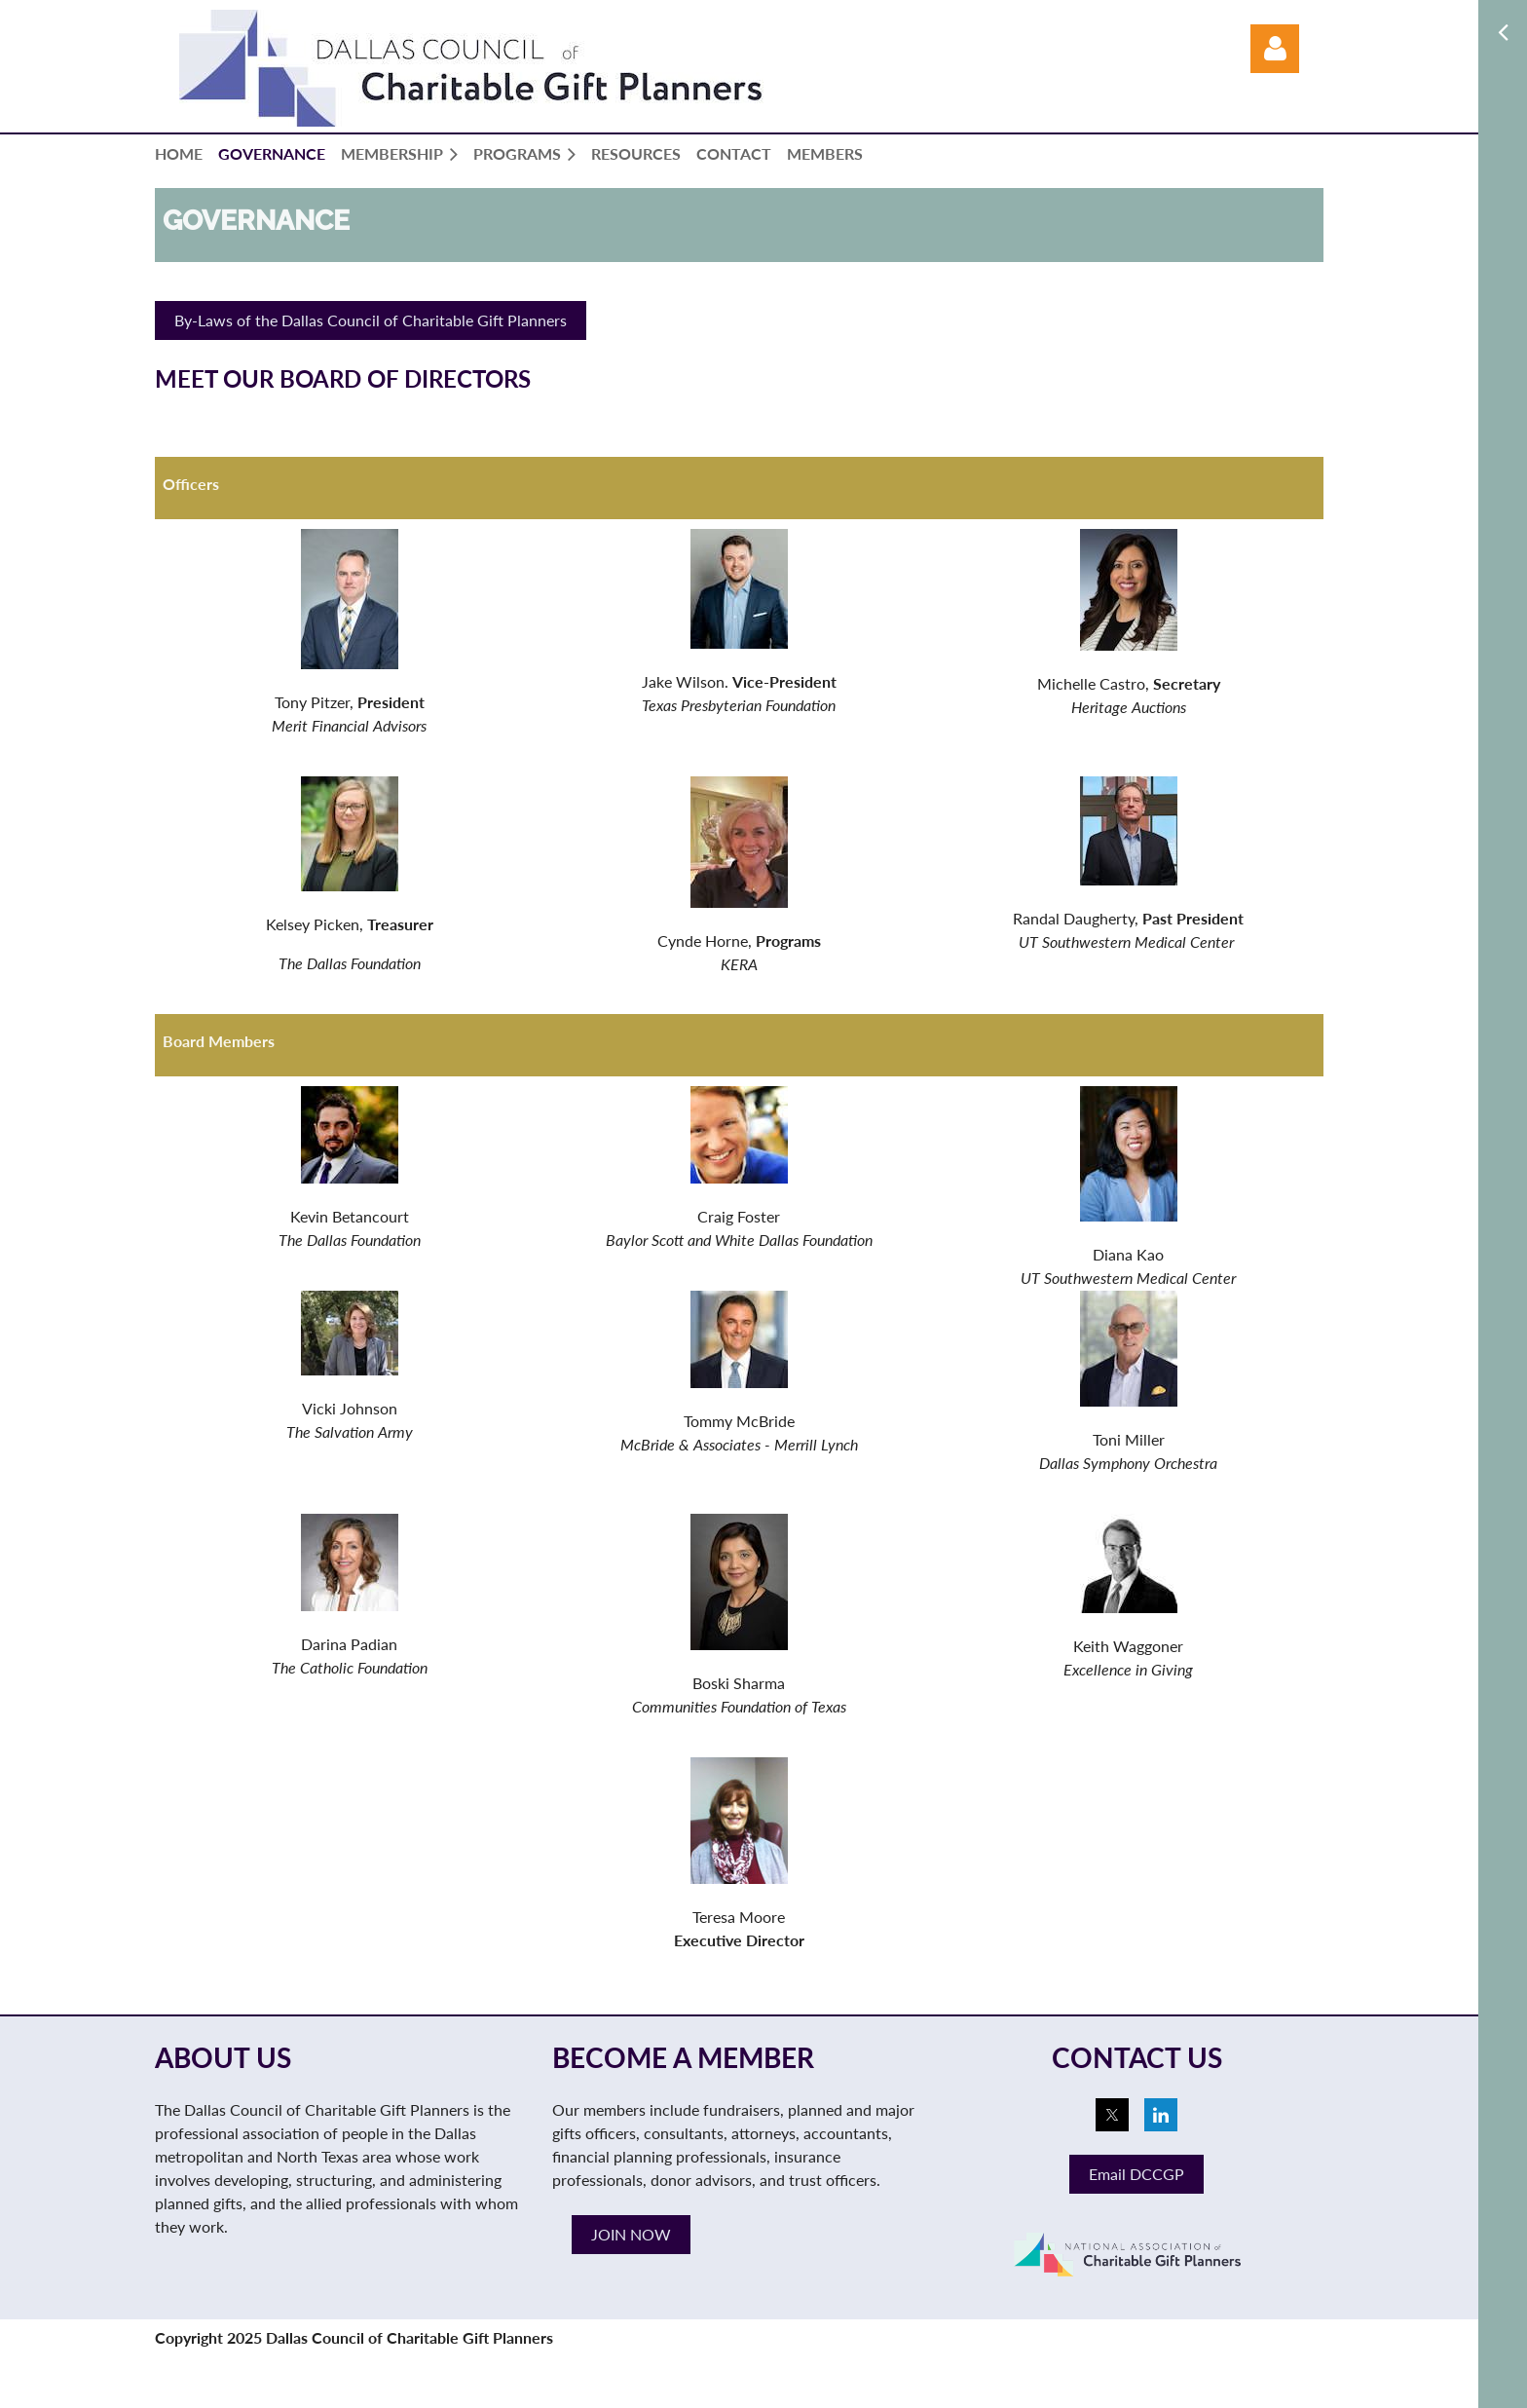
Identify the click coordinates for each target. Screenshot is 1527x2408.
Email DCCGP (1136, 2173)
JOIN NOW (631, 2234)
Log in (1274, 48)
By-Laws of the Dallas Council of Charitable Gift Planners (370, 320)
